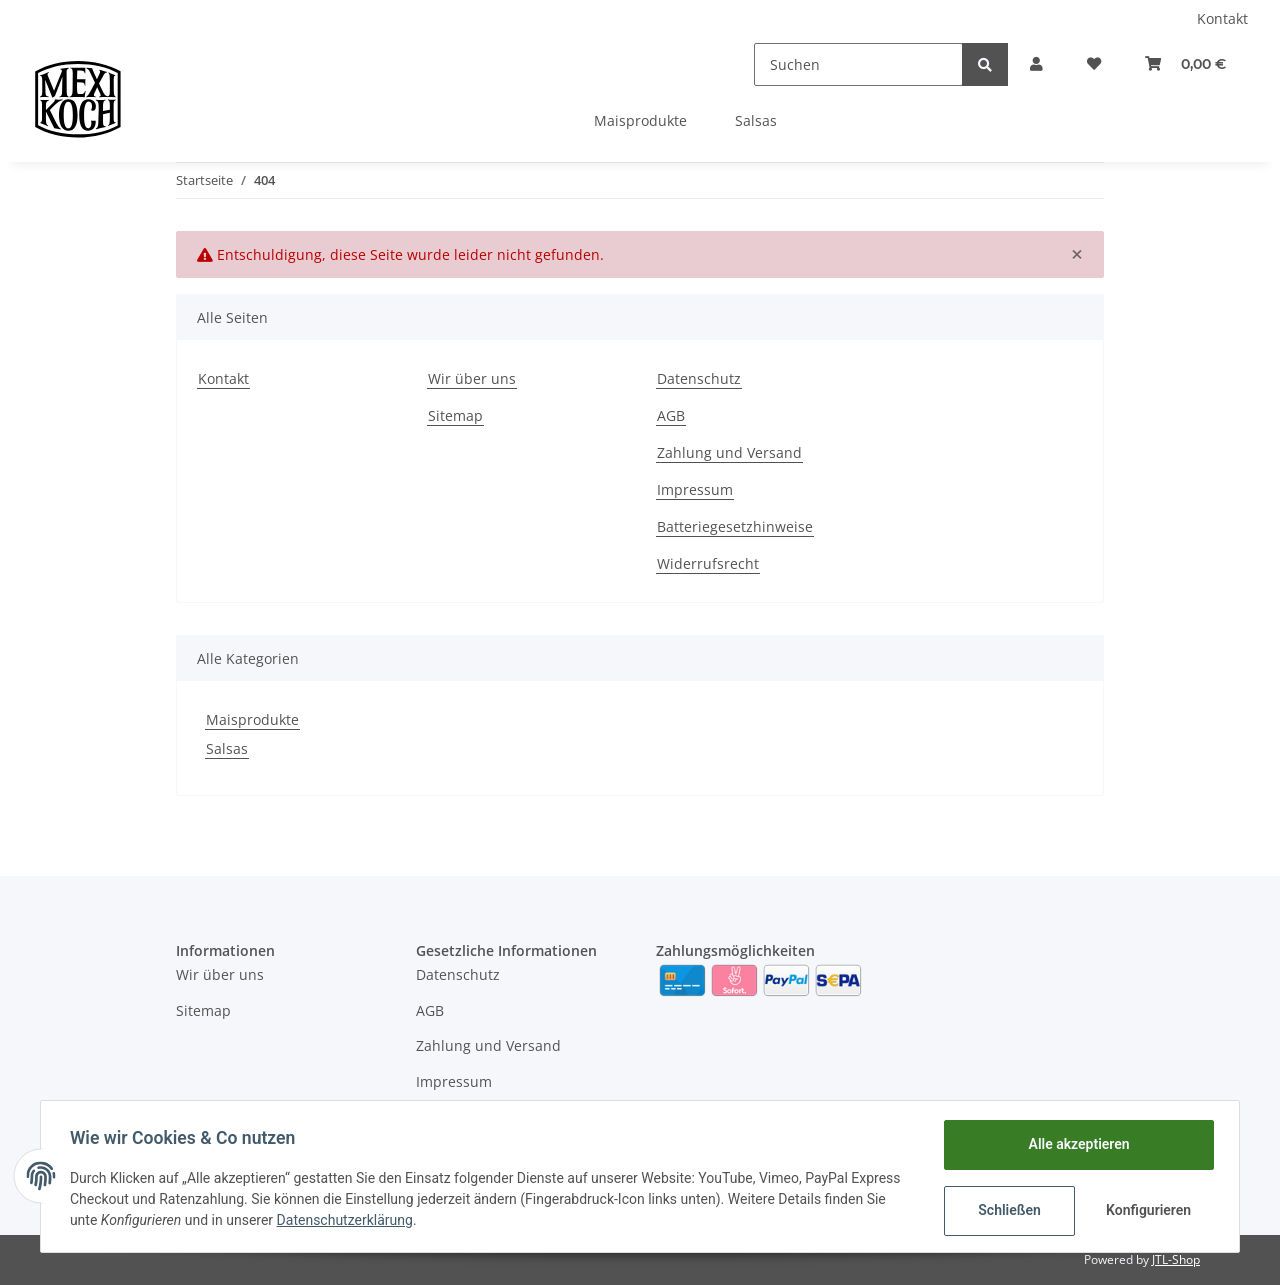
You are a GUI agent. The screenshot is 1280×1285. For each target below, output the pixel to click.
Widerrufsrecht (708, 563)
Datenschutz (699, 378)
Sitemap (455, 415)
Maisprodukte (252, 719)
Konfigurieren (1147, 1210)
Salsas (227, 748)
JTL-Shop (1176, 1259)
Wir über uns (472, 378)
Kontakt (1222, 18)
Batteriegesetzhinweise (735, 526)
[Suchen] (847, 64)
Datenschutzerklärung (348, 1220)
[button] (1027, 64)
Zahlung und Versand (729, 452)
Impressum (695, 489)
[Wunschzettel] (1088, 64)
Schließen (1006, 1210)
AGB (671, 415)
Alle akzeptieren (1075, 1144)
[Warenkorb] (1183, 64)
